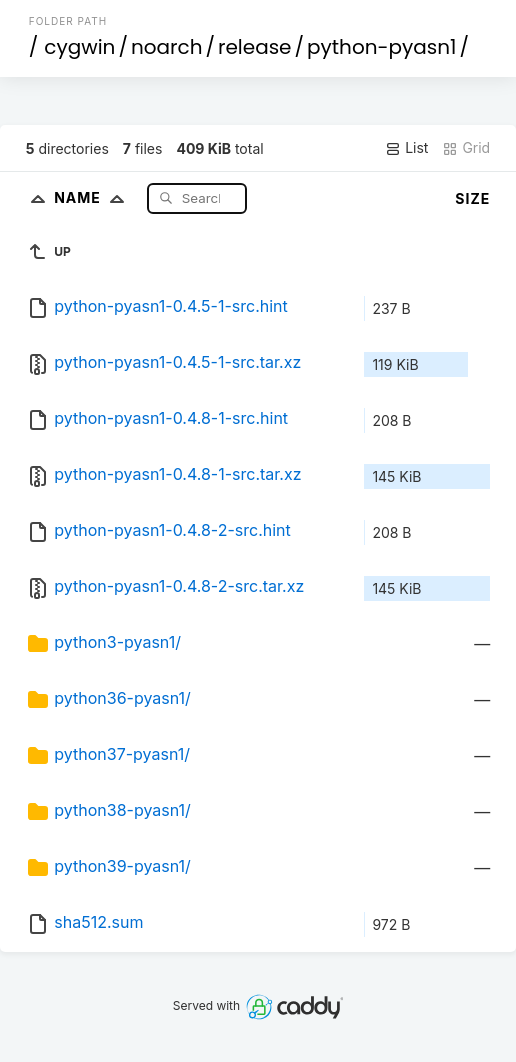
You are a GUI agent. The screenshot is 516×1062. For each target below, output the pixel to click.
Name (93, 197)
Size (472, 198)
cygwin (79, 47)
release (255, 47)
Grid (466, 148)
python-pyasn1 (381, 47)
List (406, 148)
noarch (167, 47)
